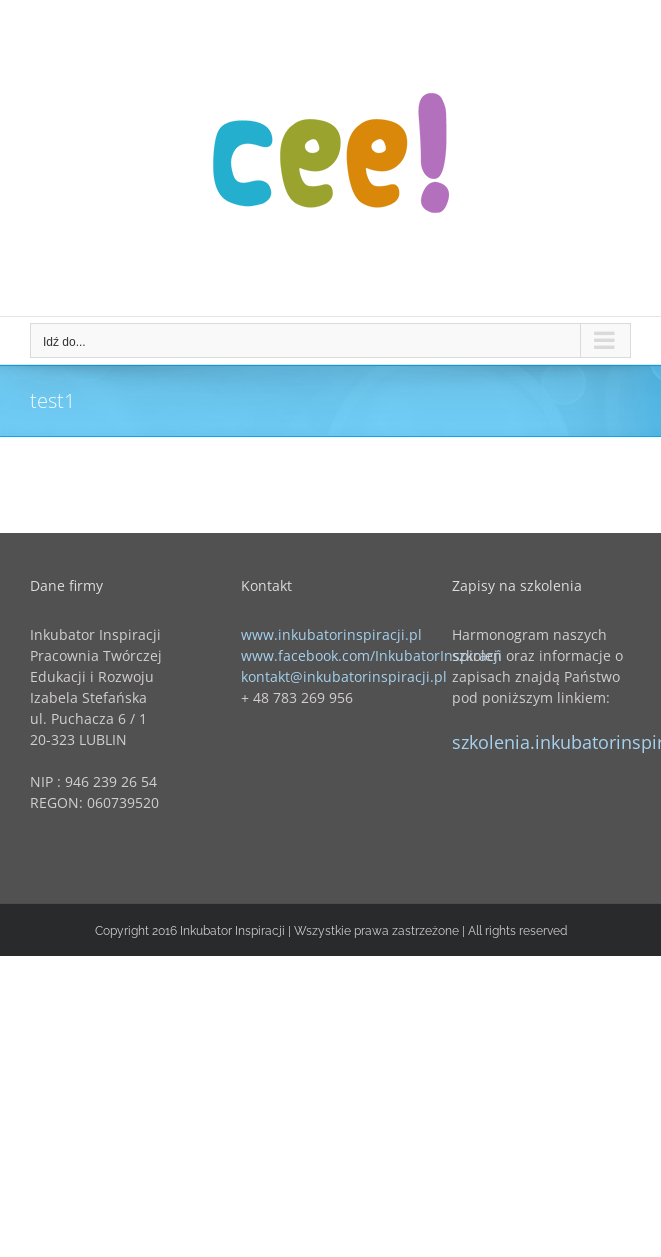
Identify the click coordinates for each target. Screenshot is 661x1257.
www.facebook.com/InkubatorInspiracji (371, 655)
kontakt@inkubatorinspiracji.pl (344, 676)
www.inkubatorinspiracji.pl (331, 634)
